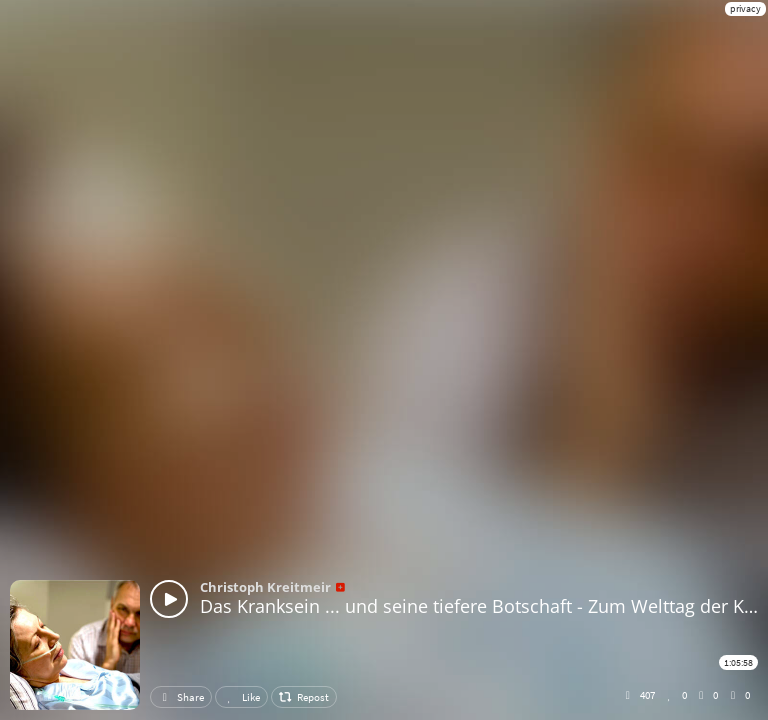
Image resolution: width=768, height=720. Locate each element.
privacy (745, 8)
